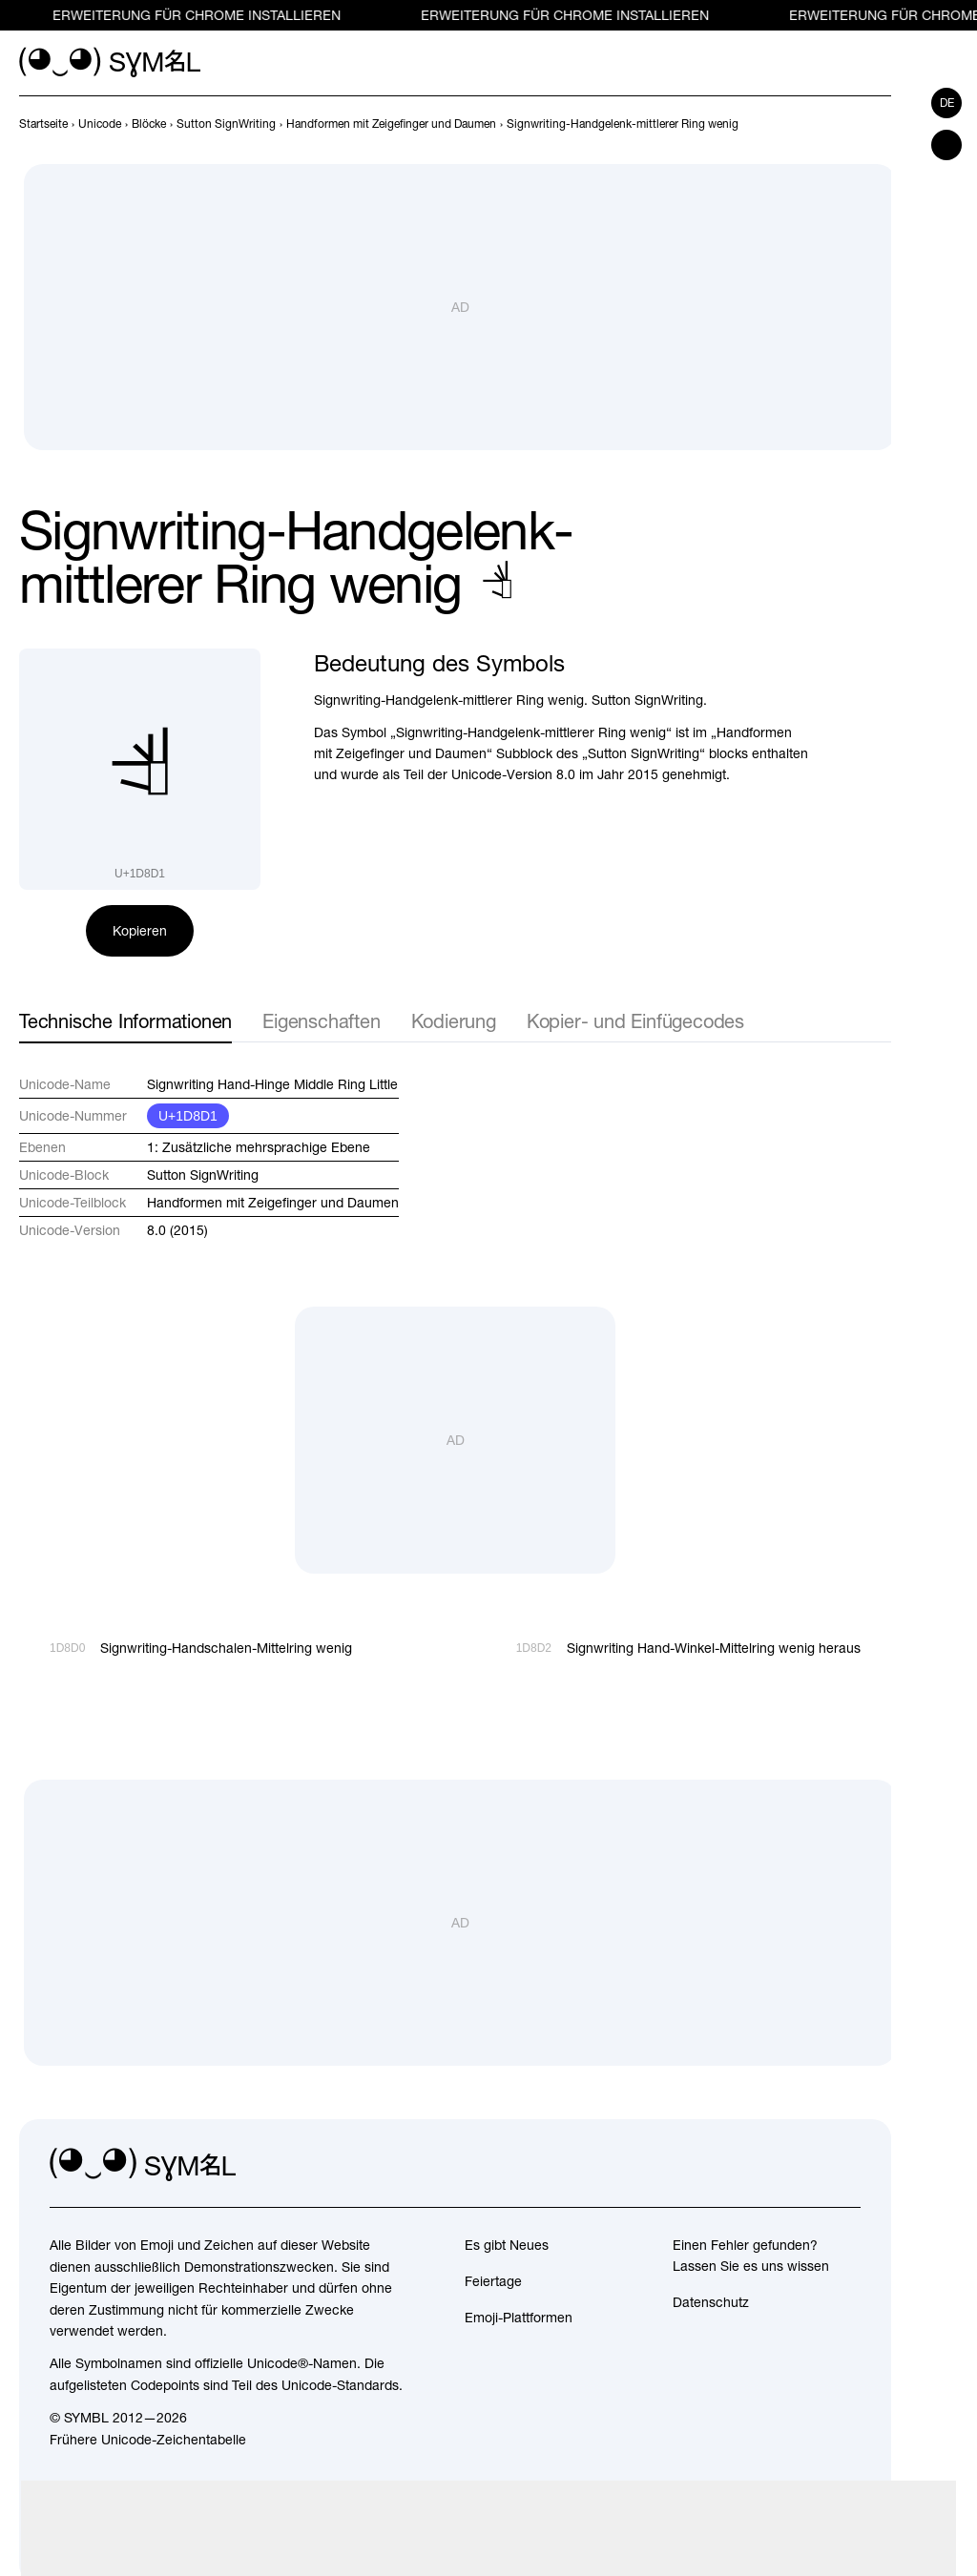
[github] (803, 2165)
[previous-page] (43, 124)
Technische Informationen (125, 1021)
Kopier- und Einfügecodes (635, 1021)
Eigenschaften (321, 1021)
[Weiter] (879, 124)
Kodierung (453, 1021)
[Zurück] (845, 124)
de (947, 103)
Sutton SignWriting (203, 1175)
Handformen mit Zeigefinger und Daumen (273, 1202)
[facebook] (845, 2165)
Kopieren (140, 930)
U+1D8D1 (188, 1115)
